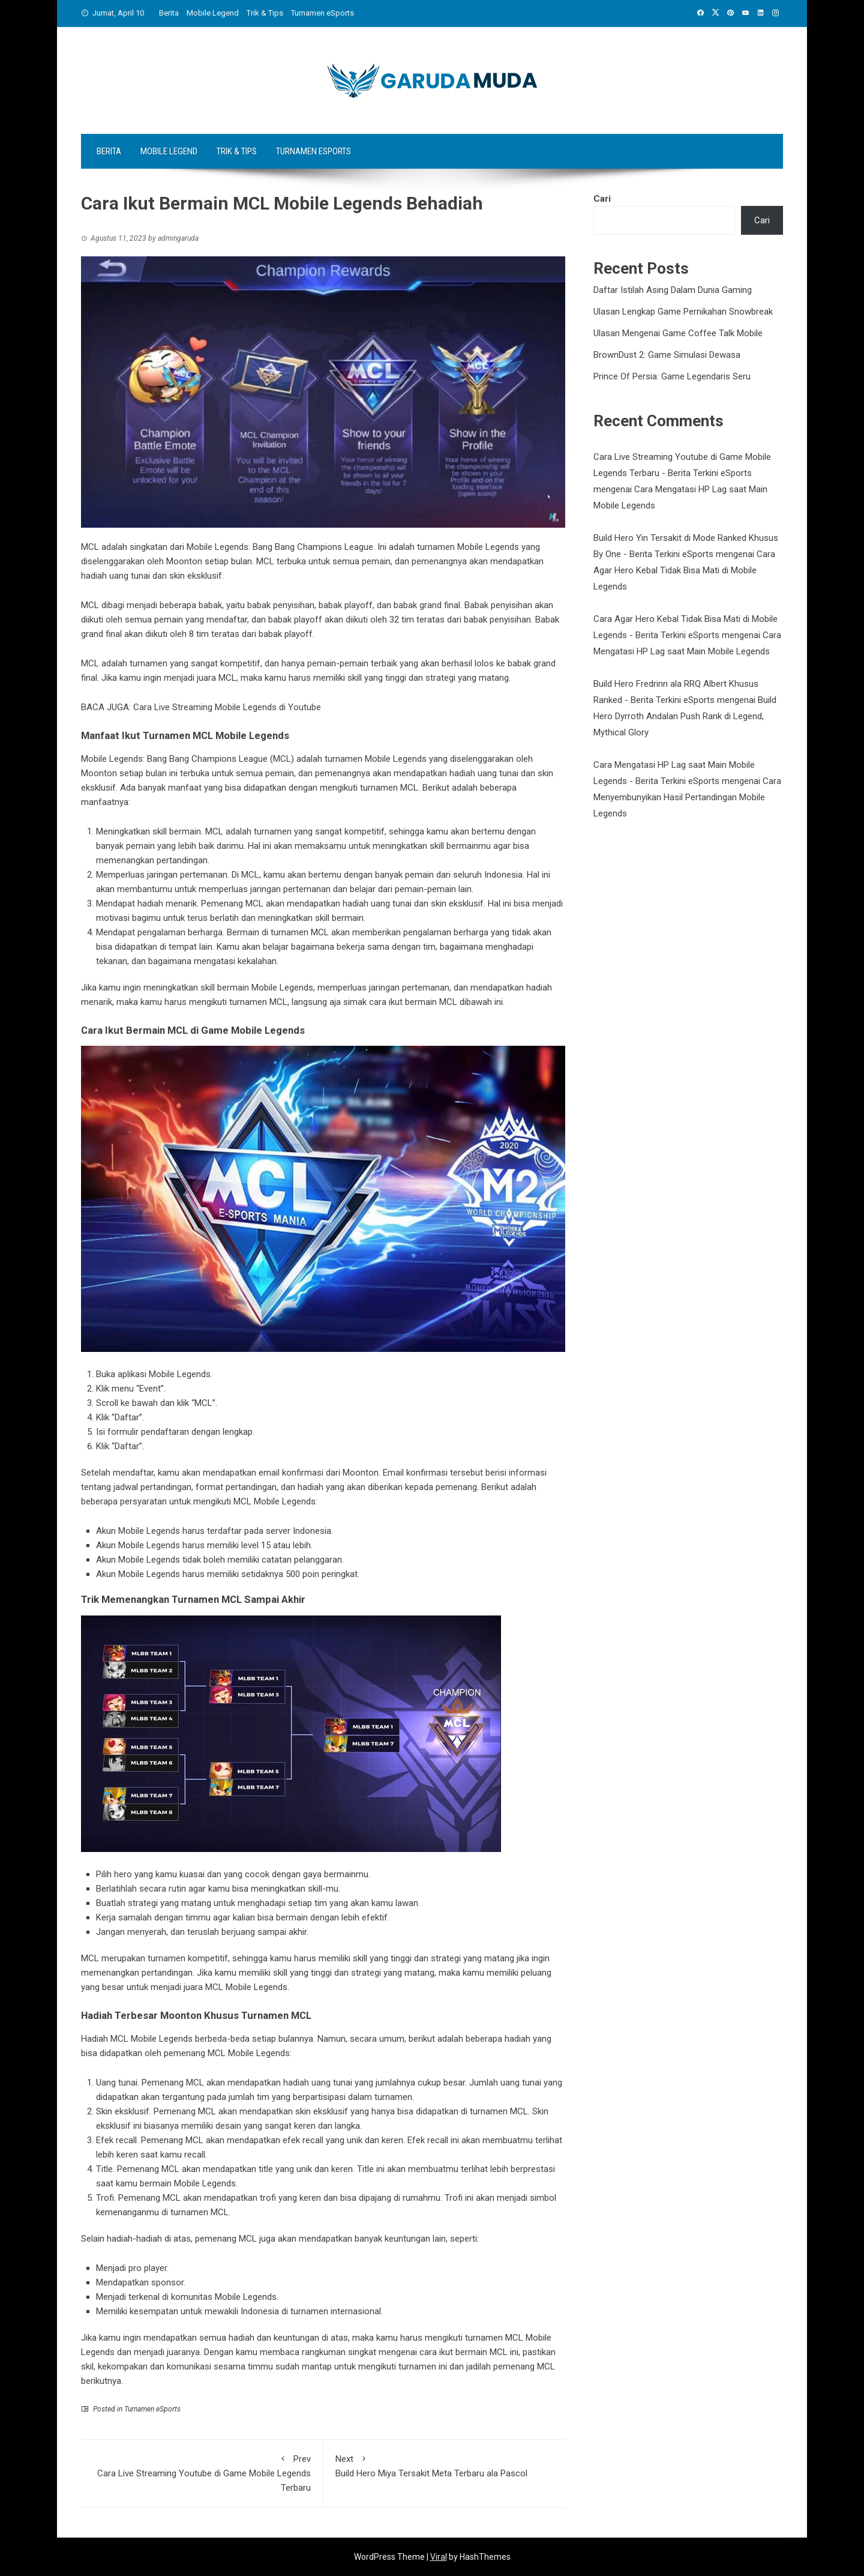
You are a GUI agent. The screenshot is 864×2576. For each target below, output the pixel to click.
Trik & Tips (265, 12)
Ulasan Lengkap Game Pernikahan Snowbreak (683, 311)
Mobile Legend (213, 12)
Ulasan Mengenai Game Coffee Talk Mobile (678, 333)
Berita (169, 12)
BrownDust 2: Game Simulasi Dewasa (666, 354)
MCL (249, 2238)
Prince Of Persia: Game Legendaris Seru (672, 376)
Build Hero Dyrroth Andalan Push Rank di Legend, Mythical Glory (684, 716)
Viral (438, 2557)
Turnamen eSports (322, 12)
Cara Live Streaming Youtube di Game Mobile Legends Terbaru (202, 2472)
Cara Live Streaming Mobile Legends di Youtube (227, 707)
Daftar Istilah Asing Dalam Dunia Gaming (672, 290)
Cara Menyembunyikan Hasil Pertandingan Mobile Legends (687, 797)
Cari (602, 198)
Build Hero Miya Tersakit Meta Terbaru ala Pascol (444, 2465)
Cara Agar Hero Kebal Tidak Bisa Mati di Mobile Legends (684, 570)
